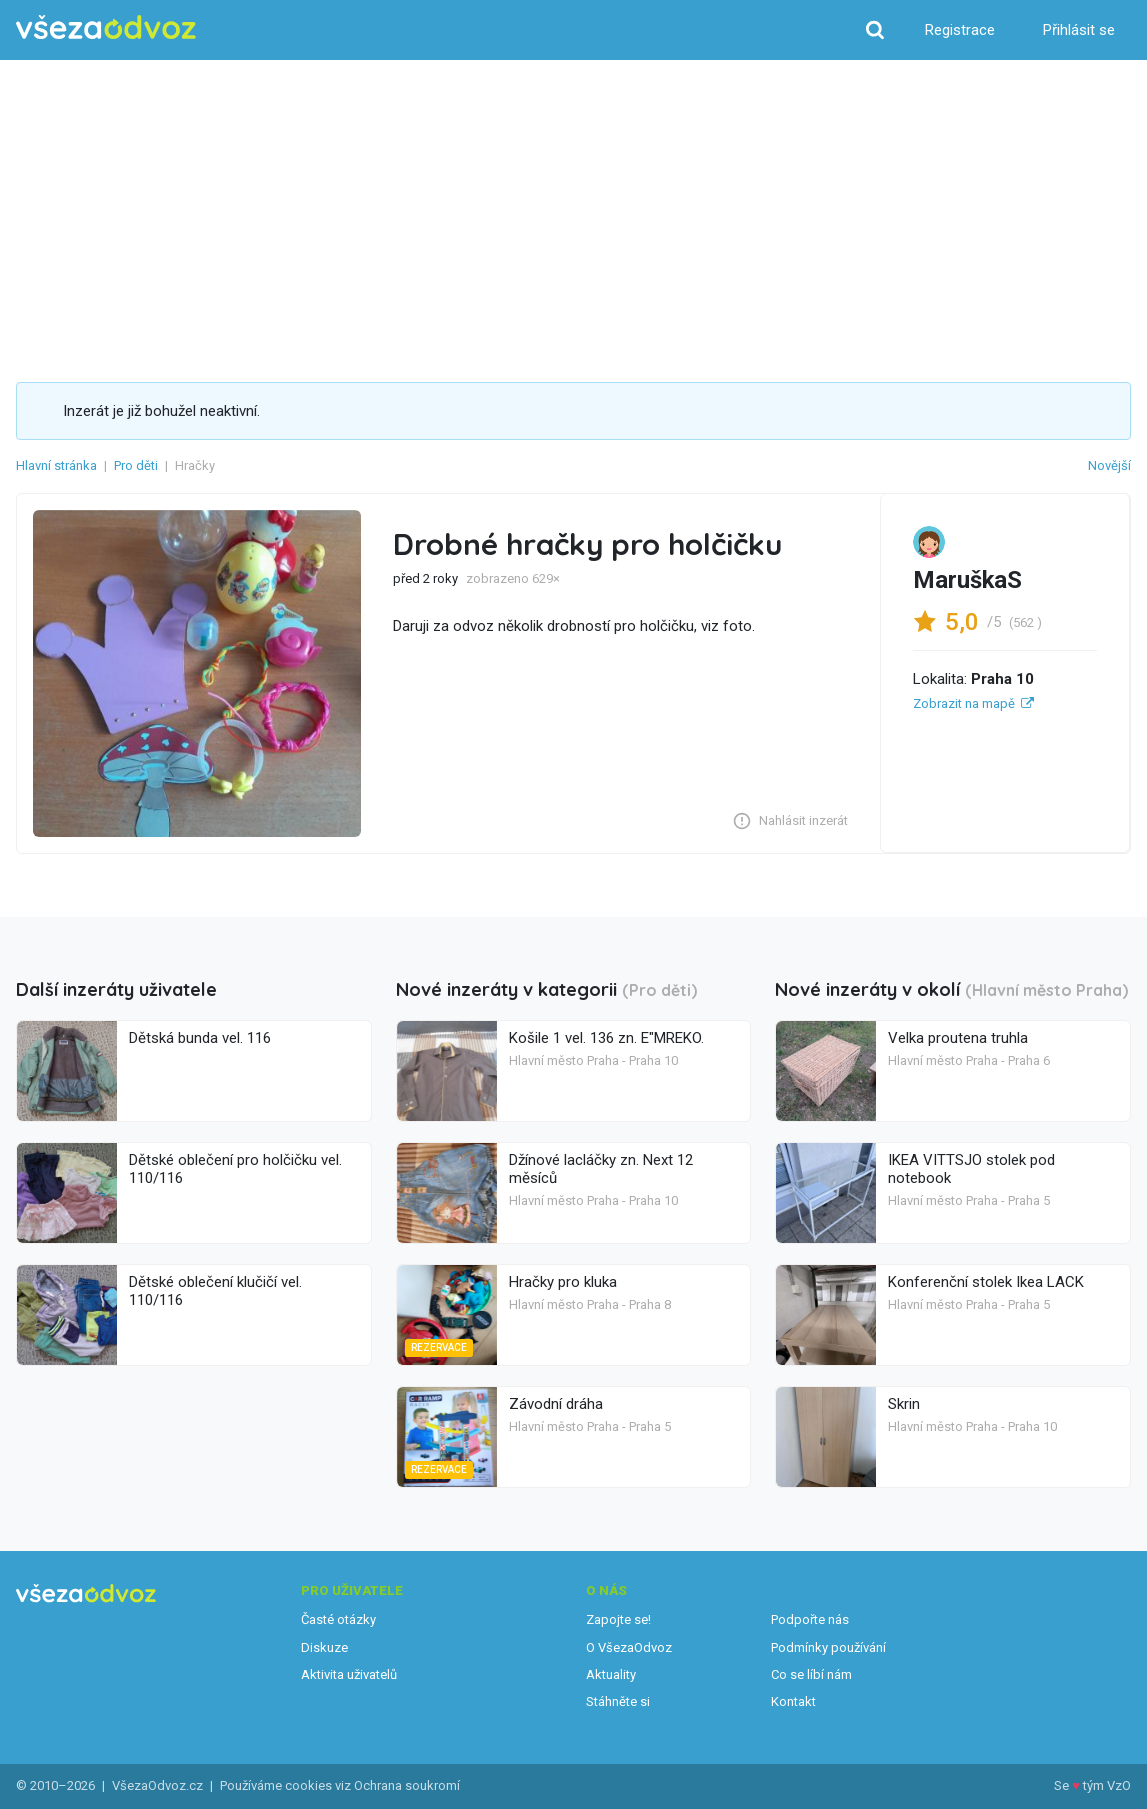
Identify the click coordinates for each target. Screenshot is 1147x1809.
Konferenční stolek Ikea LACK (986, 1282)
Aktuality (611, 1674)
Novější (1109, 465)
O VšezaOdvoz (629, 1647)
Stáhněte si (618, 1701)
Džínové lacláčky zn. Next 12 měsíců (601, 1169)
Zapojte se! (618, 1619)
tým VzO (1107, 1785)
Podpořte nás (810, 1619)
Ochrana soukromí (407, 1785)
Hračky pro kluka (563, 1282)
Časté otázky (338, 1619)
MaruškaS (967, 580)
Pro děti (136, 465)
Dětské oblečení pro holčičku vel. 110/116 (235, 1169)
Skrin (904, 1404)
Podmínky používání (828, 1647)
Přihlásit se (1079, 30)
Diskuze (324, 1647)
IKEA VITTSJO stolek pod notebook (971, 1169)
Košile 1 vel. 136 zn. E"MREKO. (606, 1038)
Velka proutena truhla (958, 1038)
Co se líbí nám (811, 1674)
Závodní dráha (556, 1404)
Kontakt (793, 1701)
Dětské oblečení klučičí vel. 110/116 (215, 1291)
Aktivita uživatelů (349, 1674)
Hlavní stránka (56, 465)
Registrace (960, 30)
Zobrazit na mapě (964, 703)
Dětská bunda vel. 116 (200, 1038)
